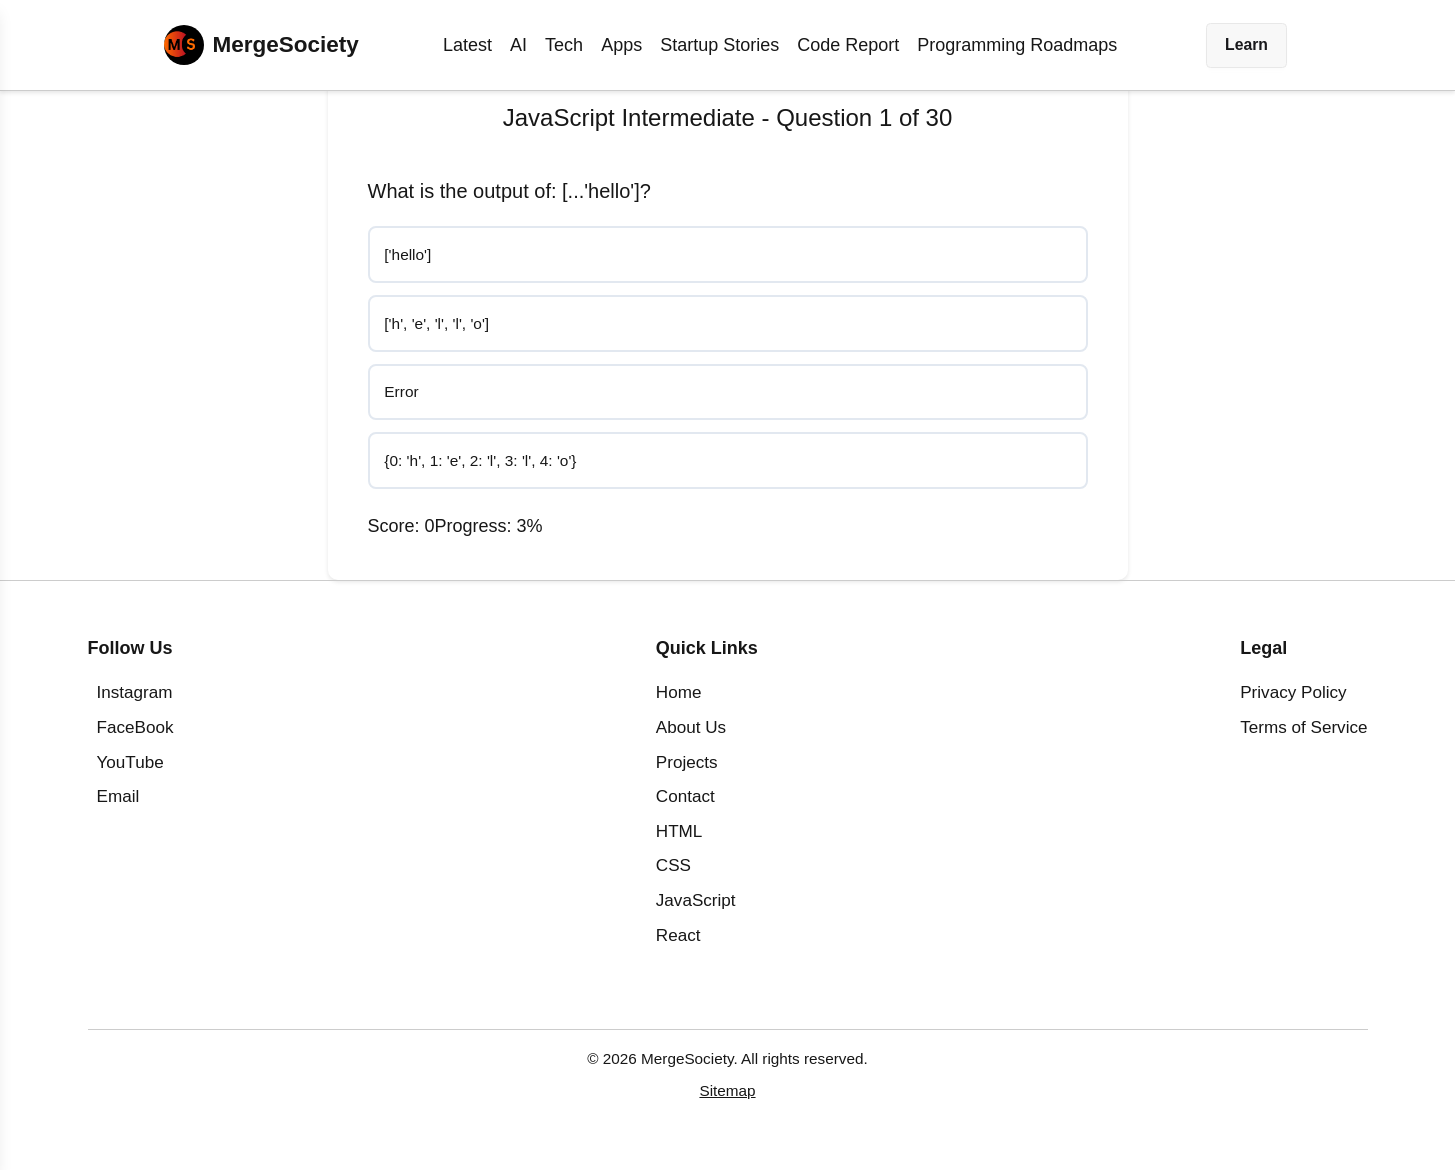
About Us (691, 740)
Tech (564, 45)
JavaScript (696, 913)
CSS (673, 878)
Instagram (135, 705)
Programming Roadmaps (1017, 45)
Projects (687, 774)
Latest (467, 45)
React (678, 947)
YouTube (130, 774)
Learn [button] (1246, 44)
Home (679, 705)
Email (118, 809)
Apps (621, 45)
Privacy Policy (1293, 705)
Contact (685, 809)
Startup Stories (719, 45)
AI (518, 45)
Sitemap (727, 1103)
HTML (679, 844)
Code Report (848, 45)
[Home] (261, 45)
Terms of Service (1303, 740)
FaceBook (135, 740)
